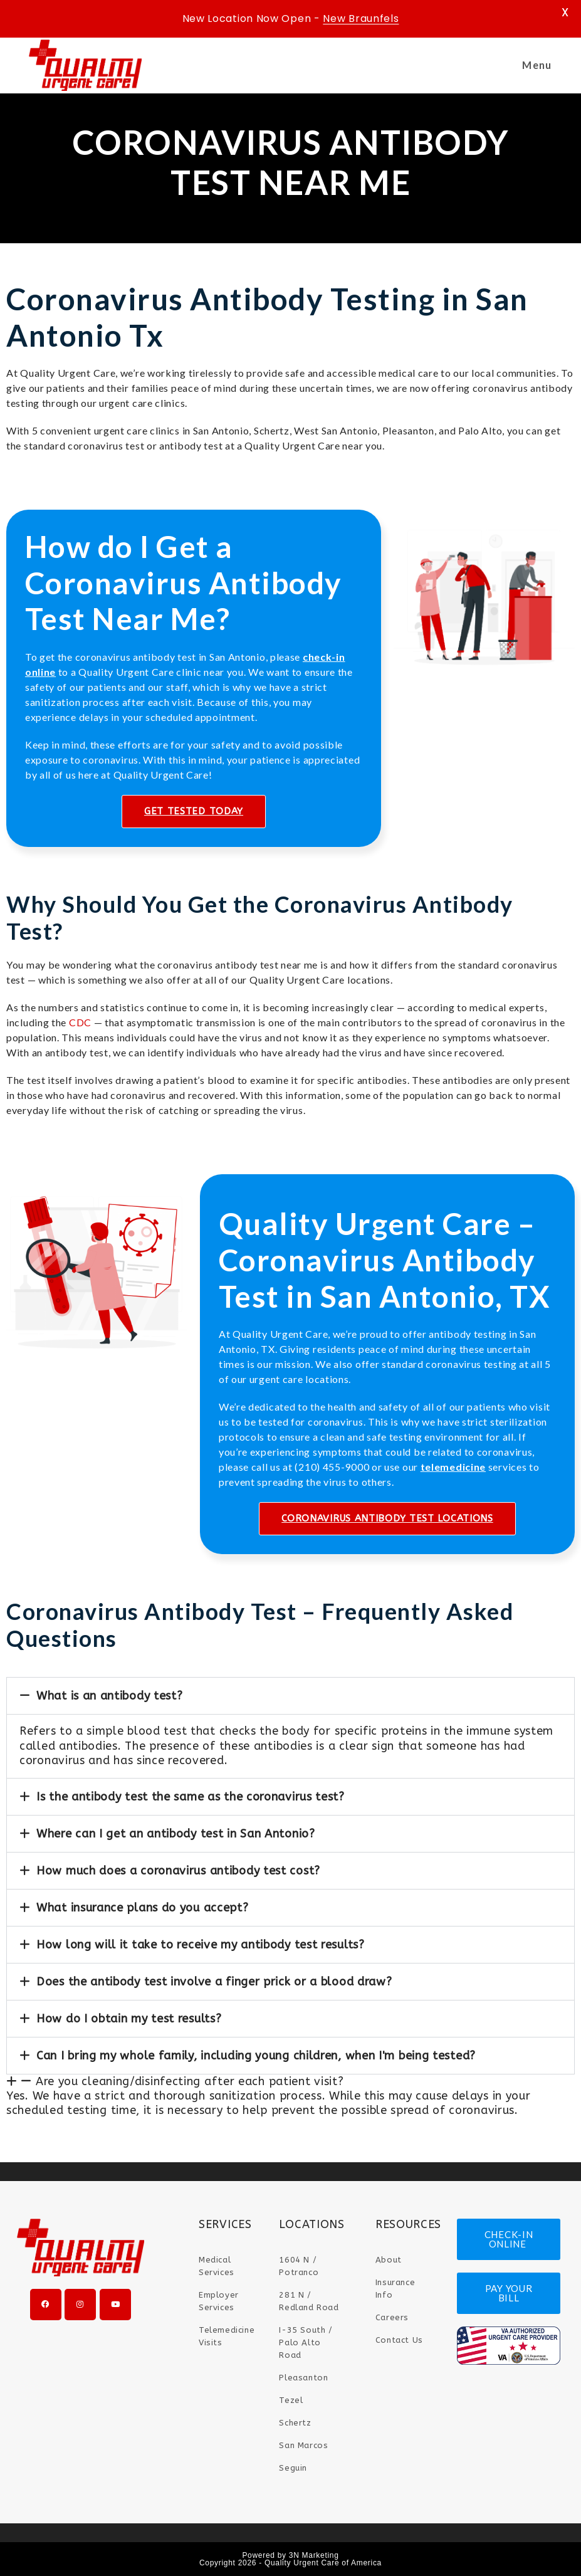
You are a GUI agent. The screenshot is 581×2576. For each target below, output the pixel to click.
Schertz (295, 2422)
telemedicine (453, 1467)
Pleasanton (303, 2377)
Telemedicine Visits (226, 2336)
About (388, 2259)
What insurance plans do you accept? (142, 1908)
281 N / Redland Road (308, 2301)
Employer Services (219, 2301)
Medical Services (216, 2266)
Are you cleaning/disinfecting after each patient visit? (190, 2081)
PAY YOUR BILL (509, 2293)
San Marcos (303, 2445)
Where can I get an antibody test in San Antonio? (175, 1834)
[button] (290, 1696)
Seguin (293, 2468)
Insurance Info (395, 2289)
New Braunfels (361, 18)
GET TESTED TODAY (193, 811)
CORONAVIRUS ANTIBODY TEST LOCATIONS (387, 1518)
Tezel (291, 2400)
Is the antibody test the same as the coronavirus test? (190, 1797)
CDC (80, 1022)
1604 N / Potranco (298, 2266)
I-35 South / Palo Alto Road (305, 2342)
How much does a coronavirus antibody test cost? (178, 1871)
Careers (392, 2317)
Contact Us (399, 2340)
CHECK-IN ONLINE (508, 2239)
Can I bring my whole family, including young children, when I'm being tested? (256, 2056)
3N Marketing (314, 2555)
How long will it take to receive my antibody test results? (200, 1945)
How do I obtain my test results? (128, 2019)
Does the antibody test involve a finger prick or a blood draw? (214, 1982)
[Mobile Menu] (535, 65)
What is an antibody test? (109, 1696)
